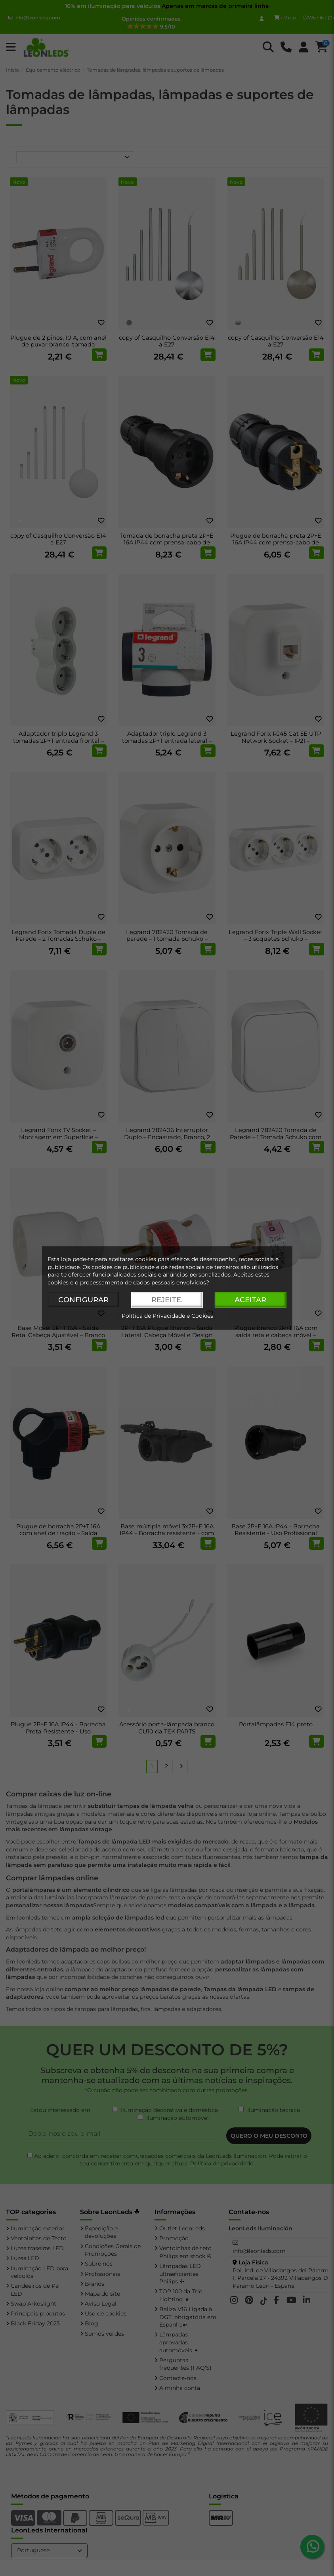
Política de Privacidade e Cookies (167, 1316)
